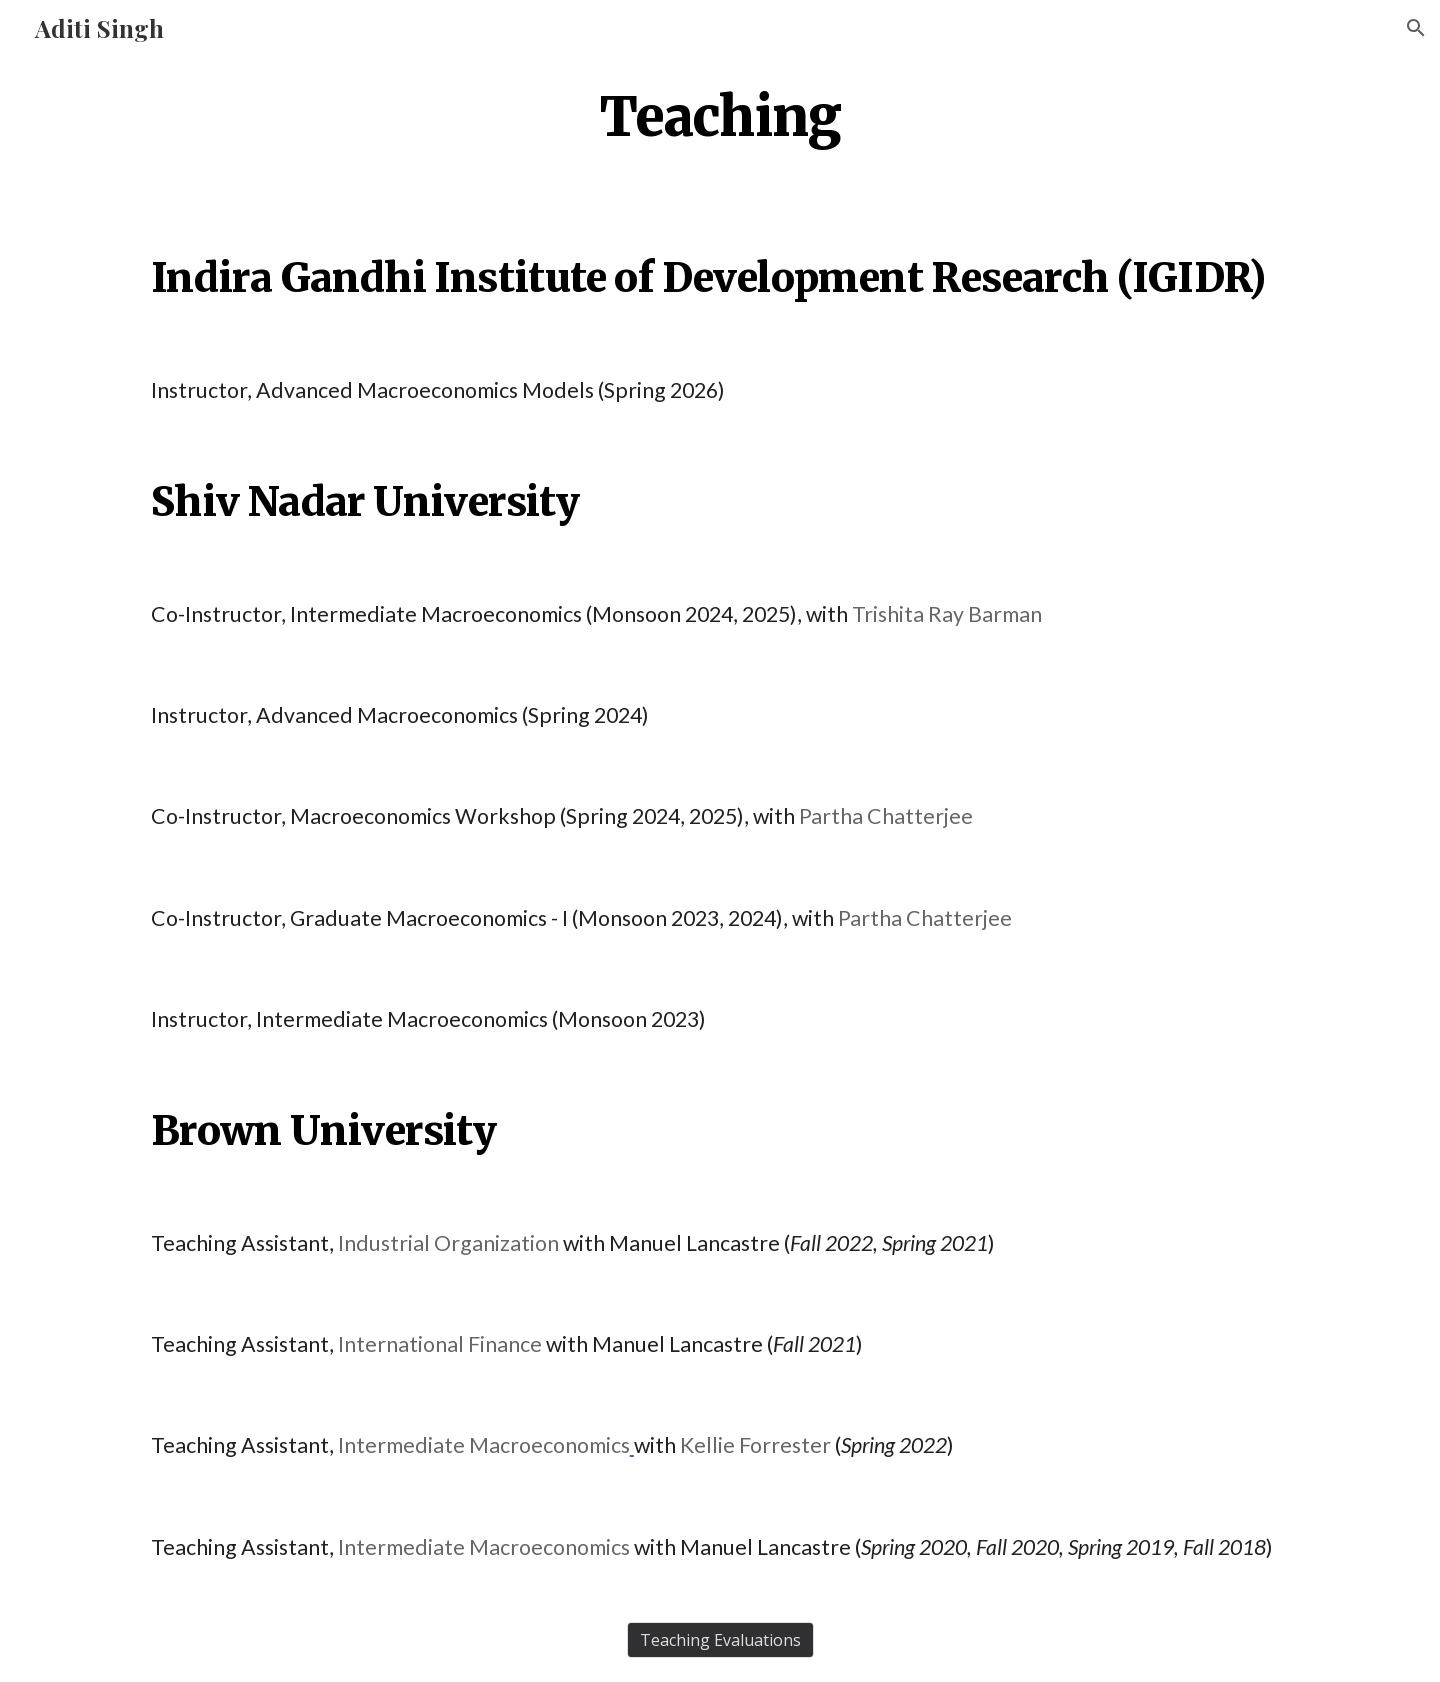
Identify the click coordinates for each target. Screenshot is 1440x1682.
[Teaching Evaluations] (720, 1640)
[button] (1416, 28)
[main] (720, 115)
